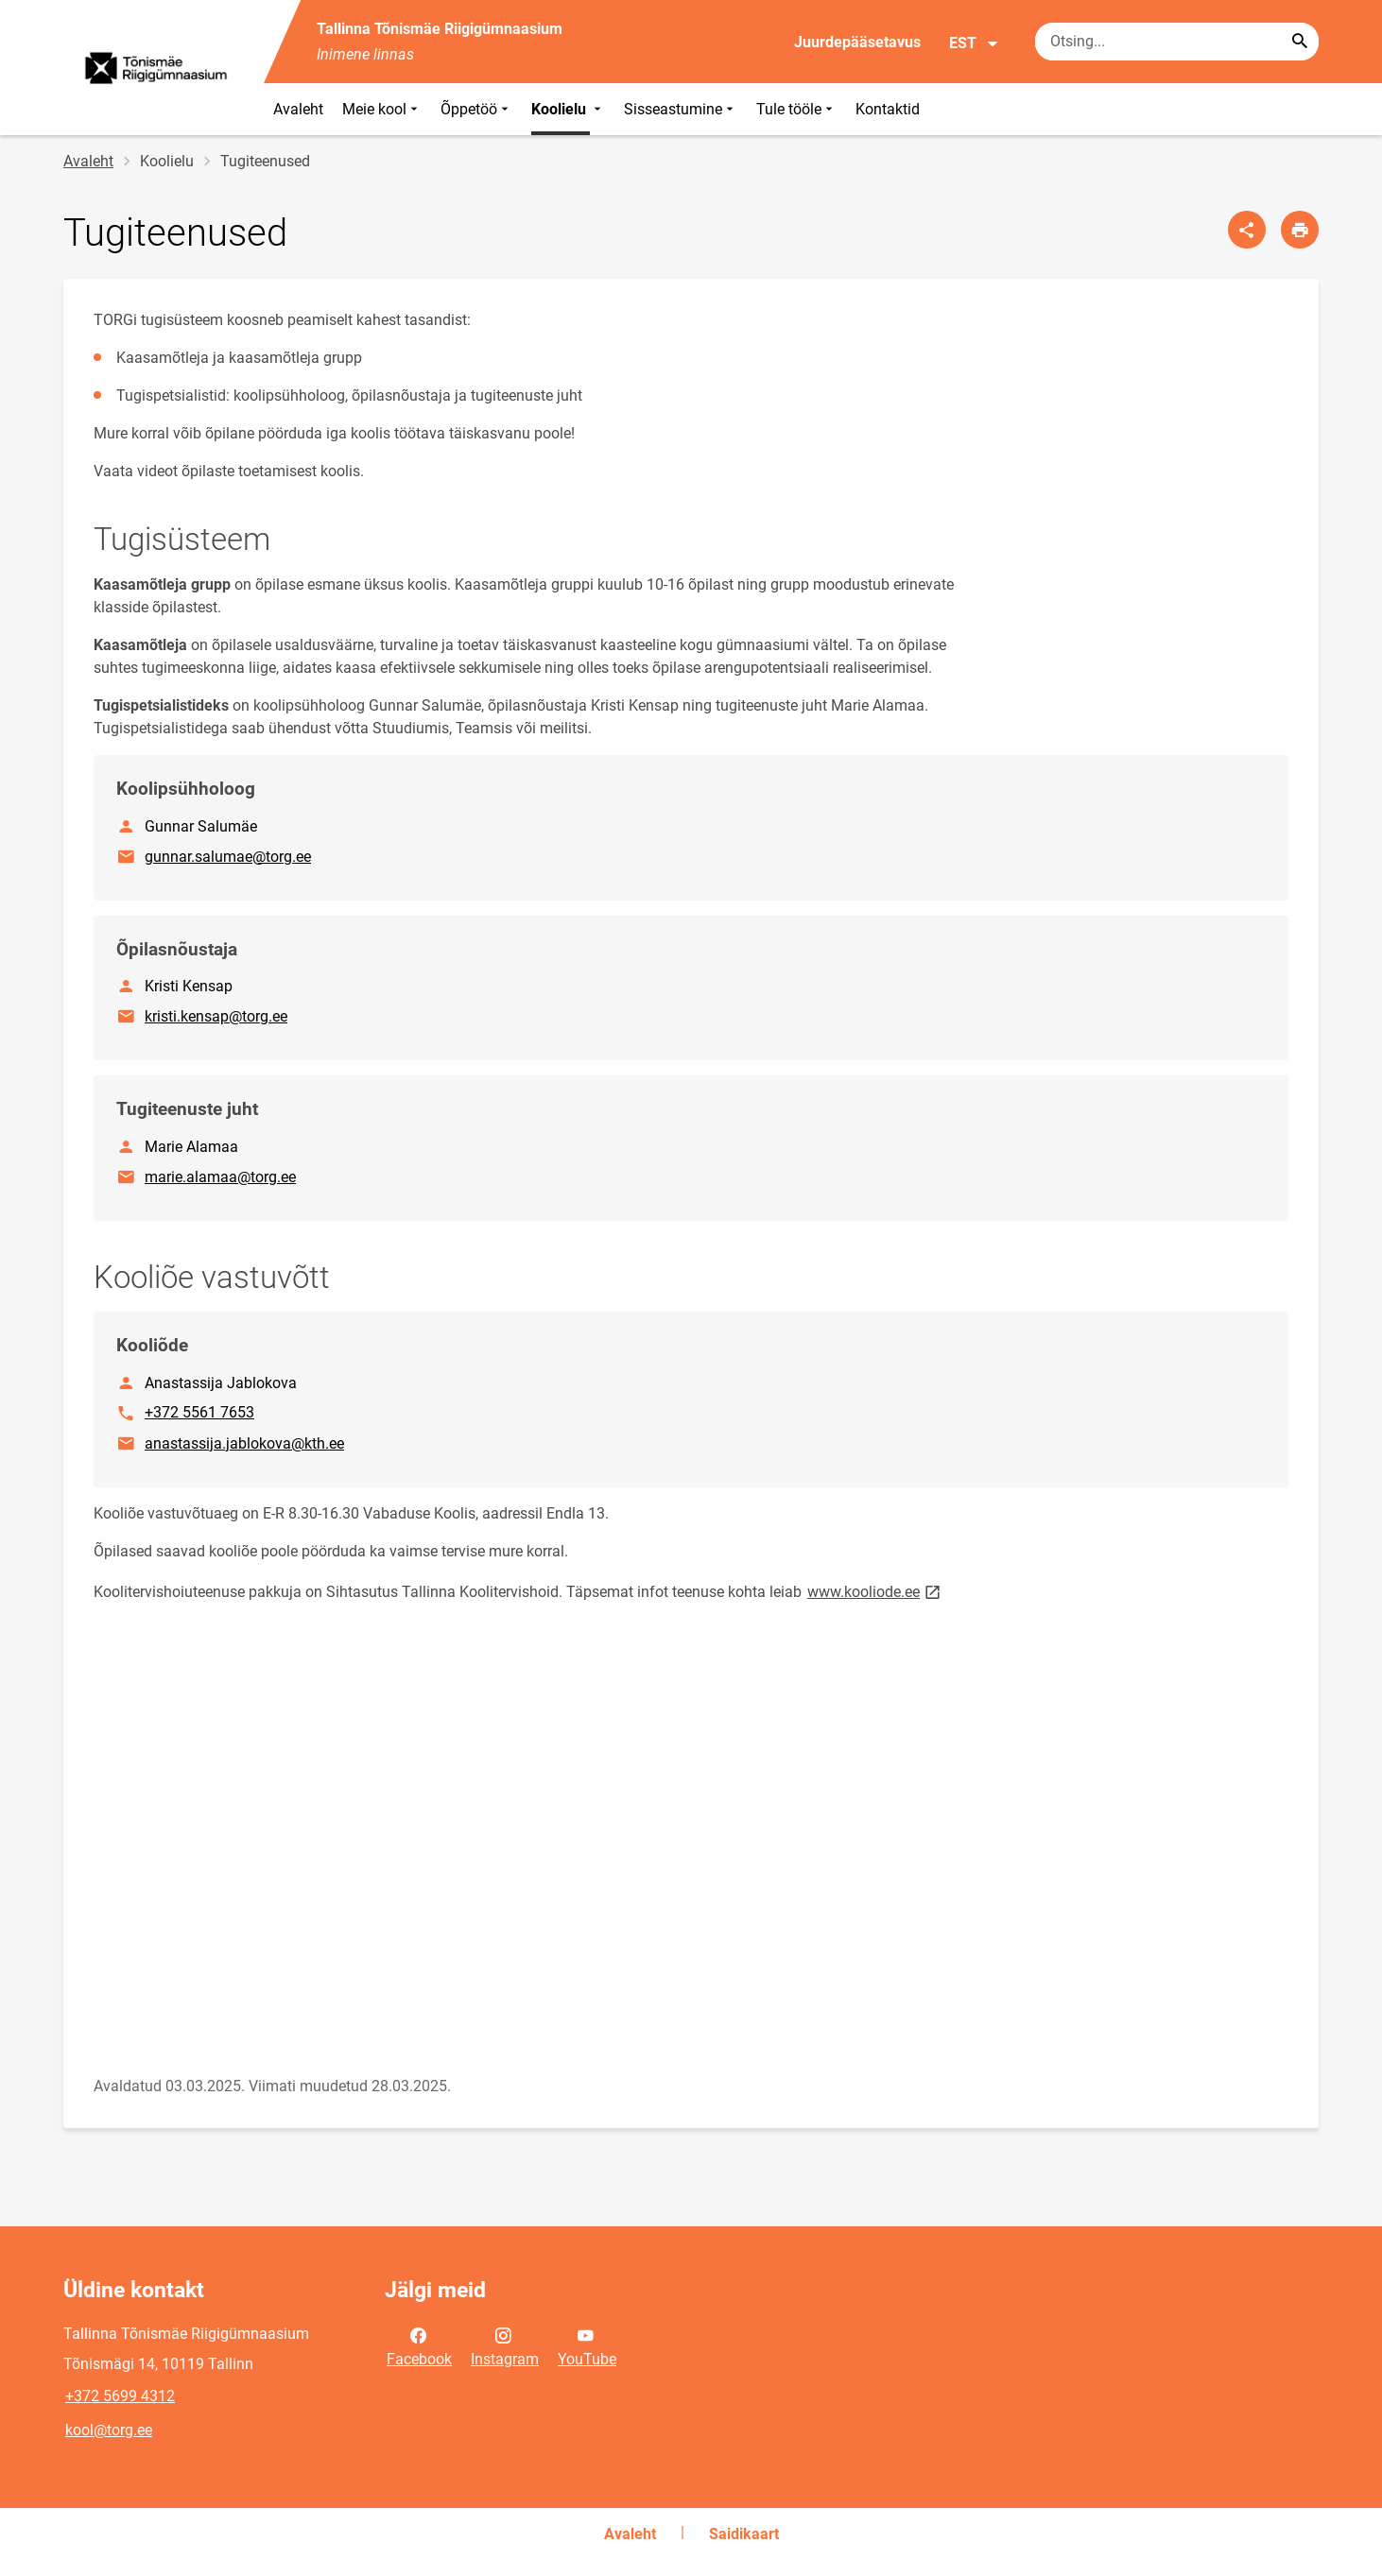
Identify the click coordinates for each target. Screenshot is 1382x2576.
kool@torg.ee (108, 2430)
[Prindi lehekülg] (1300, 230)
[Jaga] (1247, 230)
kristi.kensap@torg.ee (217, 1015)
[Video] (385, 1839)
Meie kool (382, 109)
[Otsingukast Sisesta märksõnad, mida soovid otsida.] (1177, 41)
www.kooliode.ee (875, 1591)
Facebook (419, 2345)
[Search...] (1300, 42)
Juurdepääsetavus (857, 42)
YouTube (587, 2345)
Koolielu (568, 109)
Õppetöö (476, 109)
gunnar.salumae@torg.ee (229, 855)
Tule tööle (796, 109)
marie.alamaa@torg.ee (221, 1175)
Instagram (505, 2345)
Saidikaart (744, 2534)
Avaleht (298, 109)
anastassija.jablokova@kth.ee (245, 1442)
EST (974, 43)
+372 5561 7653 (199, 1411)
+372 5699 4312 (120, 2396)
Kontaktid (887, 109)
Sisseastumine (680, 109)
